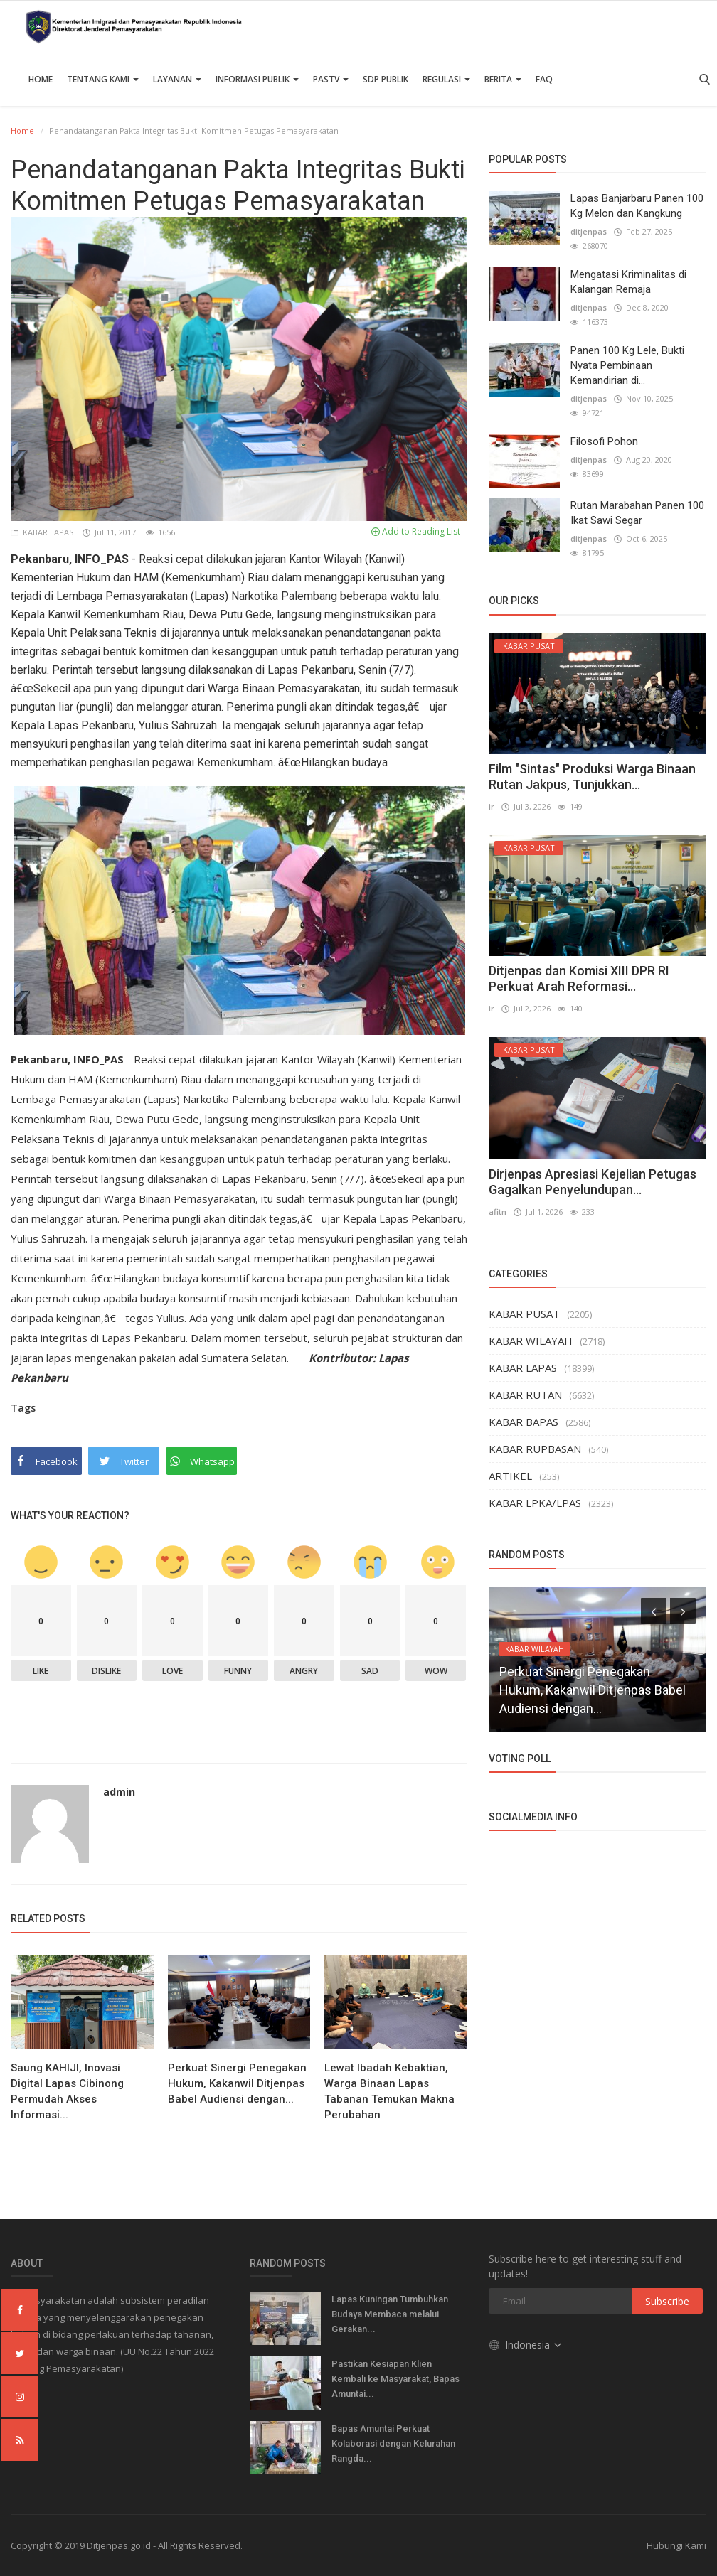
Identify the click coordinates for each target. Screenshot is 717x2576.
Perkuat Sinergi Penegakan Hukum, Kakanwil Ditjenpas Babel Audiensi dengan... (237, 2083)
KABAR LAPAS (43, 532)
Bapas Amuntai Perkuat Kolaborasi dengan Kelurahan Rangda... (393, 2443)
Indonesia (526, 2344)
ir (491, 806)
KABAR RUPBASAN (535, 1449)
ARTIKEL (510, 1476)
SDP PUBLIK (385, 79)
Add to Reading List (415, 531)
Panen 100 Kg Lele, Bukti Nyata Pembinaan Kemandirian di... (627, 365)
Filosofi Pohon (604, 441)
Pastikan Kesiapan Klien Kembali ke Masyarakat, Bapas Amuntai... (395, 2378)
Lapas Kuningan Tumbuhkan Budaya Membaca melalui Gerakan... (389, 2314)
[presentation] (653, 1611)
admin (119, 1791)
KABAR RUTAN (525, 1395)
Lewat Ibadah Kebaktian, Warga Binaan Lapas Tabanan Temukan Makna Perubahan (389, 2091)
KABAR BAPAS (523, 1422)
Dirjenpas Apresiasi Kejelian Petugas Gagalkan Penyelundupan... (592, 1181)
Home (40, 79)
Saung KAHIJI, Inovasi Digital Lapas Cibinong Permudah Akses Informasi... (67, 2091)
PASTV (331, 79)
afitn (497, 1211)
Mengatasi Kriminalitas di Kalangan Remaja (628, 282)
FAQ (544, 79)
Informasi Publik (257, 79)
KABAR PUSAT (524, 1313)
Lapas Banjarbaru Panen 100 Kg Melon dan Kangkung (636, 206)
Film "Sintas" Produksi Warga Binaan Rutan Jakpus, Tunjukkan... (592, 776)
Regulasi (446, 79)
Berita (502, 79)
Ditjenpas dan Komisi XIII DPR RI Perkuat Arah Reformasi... (579, 978)
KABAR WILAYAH (531, 1340)
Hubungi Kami (676, 2545)
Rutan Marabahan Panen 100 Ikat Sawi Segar (637, 513)
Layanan (177, 79)
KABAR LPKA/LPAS (535, 1503)
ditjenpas (588, 231)
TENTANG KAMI (103, 79)
